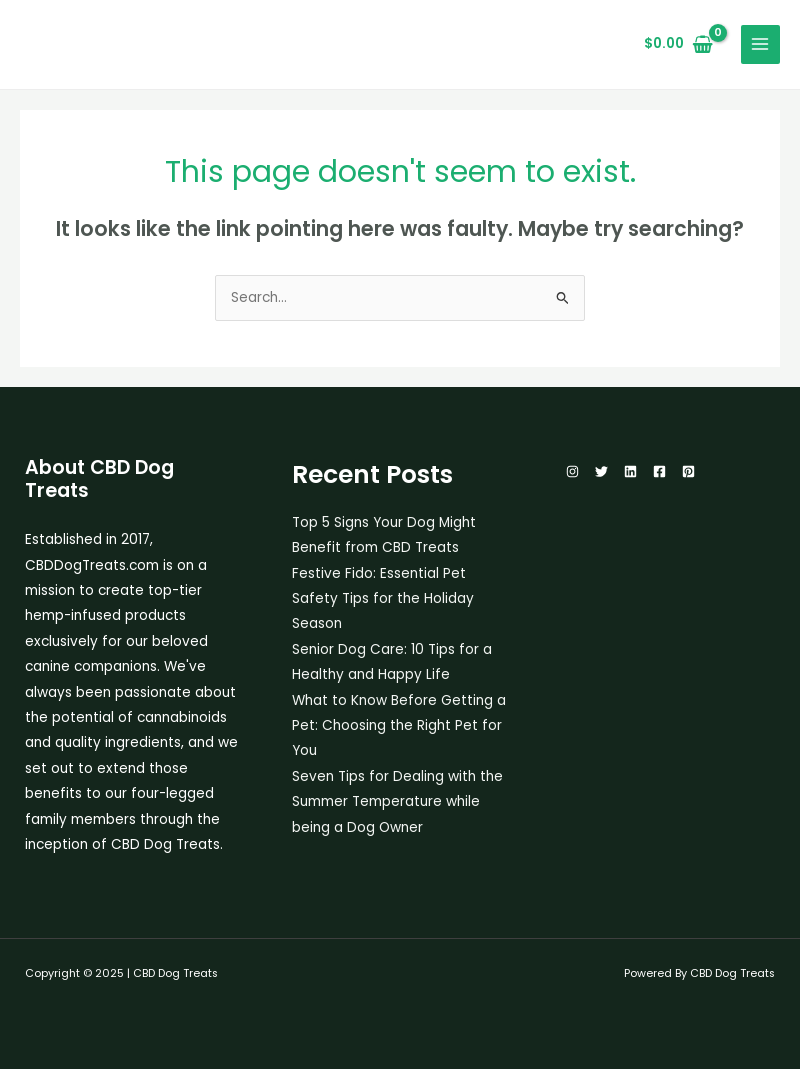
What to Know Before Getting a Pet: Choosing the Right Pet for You (399, 726)
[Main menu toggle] (760, 44)
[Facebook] (659, 471)
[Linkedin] (630, 471)
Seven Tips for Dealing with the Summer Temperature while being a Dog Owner (397, 802)
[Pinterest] (688, 471)
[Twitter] (601, 471)
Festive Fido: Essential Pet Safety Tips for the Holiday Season (383, 599)
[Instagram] (572, 471)
